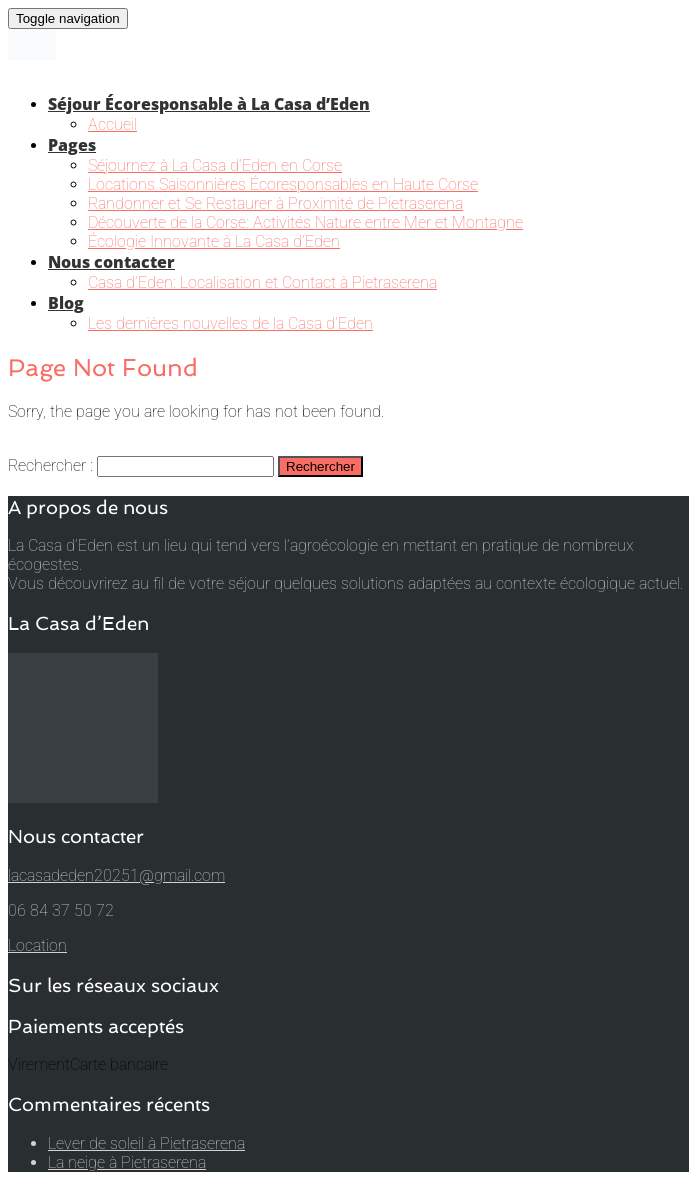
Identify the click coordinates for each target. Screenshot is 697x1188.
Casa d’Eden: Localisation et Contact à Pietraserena (262, 282)
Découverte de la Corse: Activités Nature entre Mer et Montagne (305, 222)
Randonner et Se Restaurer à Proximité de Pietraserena (275, 203)
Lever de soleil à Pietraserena (146, 1143)
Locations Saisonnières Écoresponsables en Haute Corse (283, 184)
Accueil (112, 124)
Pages (72, 145)
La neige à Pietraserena (127, 1162)
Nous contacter (111, 262)
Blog (66, 303)
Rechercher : (50, 465)
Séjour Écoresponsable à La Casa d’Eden (209, 104)
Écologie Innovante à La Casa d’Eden (214, 241)
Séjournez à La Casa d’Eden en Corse (215, 165)
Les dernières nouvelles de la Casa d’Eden (230, 323)
